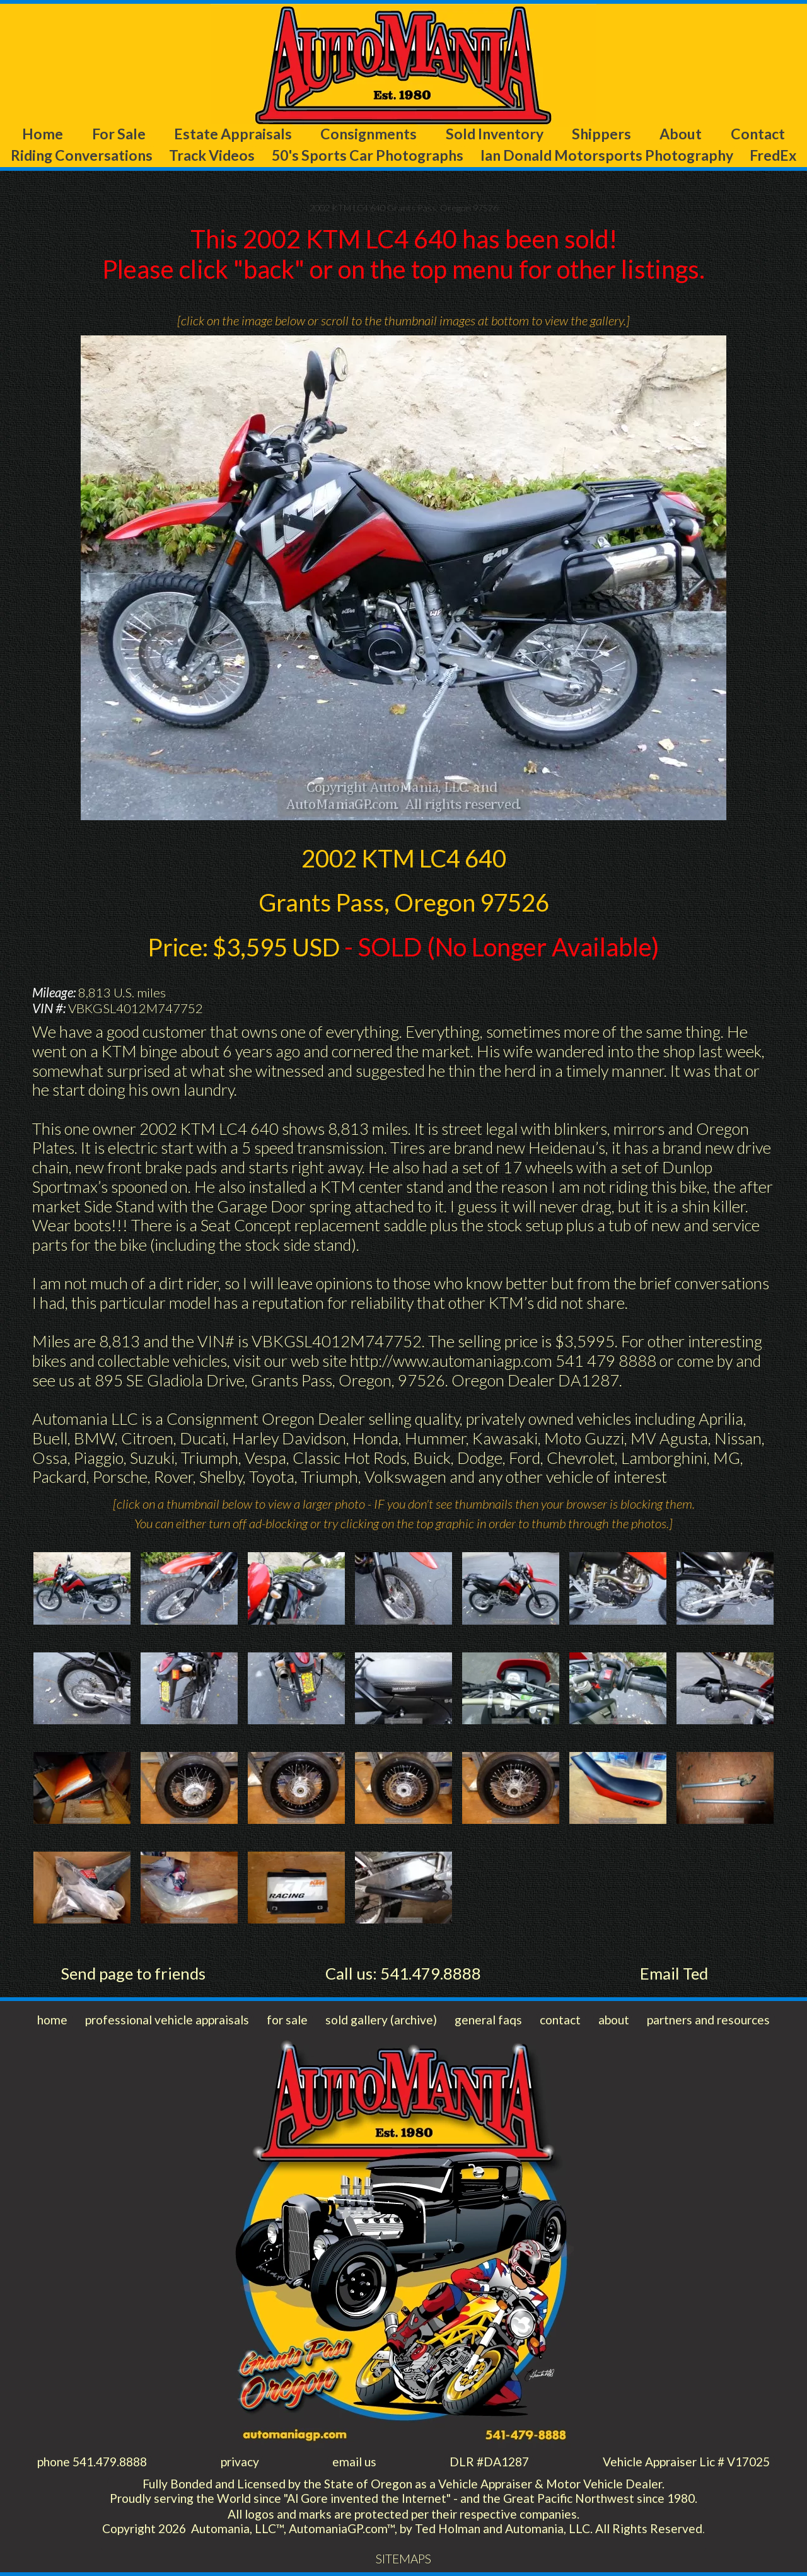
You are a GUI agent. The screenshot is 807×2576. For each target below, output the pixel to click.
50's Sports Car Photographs (367, 155)
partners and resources (708, 2019)
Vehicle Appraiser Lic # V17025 (686, 2461)
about (613, 2019)
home (52, 2019)
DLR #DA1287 (489, 2461)
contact (560, 2019)
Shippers (601, 133)
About (680, 133)
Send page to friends (133, 1973)
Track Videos (212, 155)
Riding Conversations (82, 155)
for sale (287, 2019)
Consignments (368, 133)
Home (42, 133)
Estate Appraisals (233, 133)
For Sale (119, 133)
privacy (240, 2461)
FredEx (773, 155)
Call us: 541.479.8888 (403, 1973)
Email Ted (674, 1973)
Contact (758, 133)
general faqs (488, 2019)
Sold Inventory (494, 133)
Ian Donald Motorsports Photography (606, 155)
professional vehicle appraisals (167, 2019)
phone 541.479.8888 (92, 2461)
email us (354, 2461)
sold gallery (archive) (381, 2019)
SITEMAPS (403, 2558)
